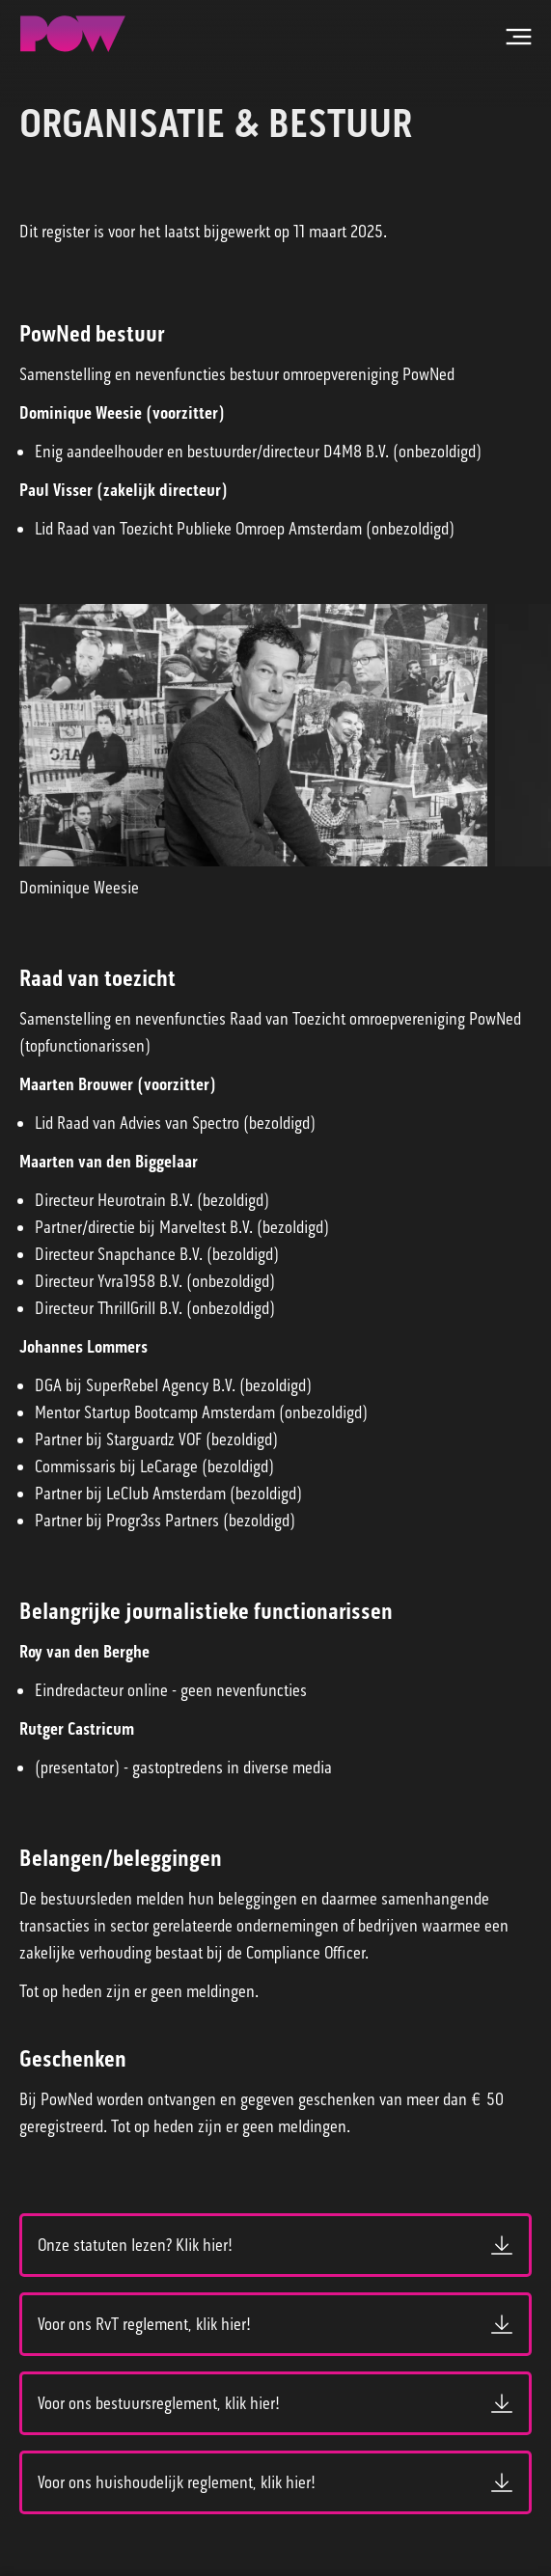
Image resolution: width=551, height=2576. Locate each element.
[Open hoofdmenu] (518, 36)
